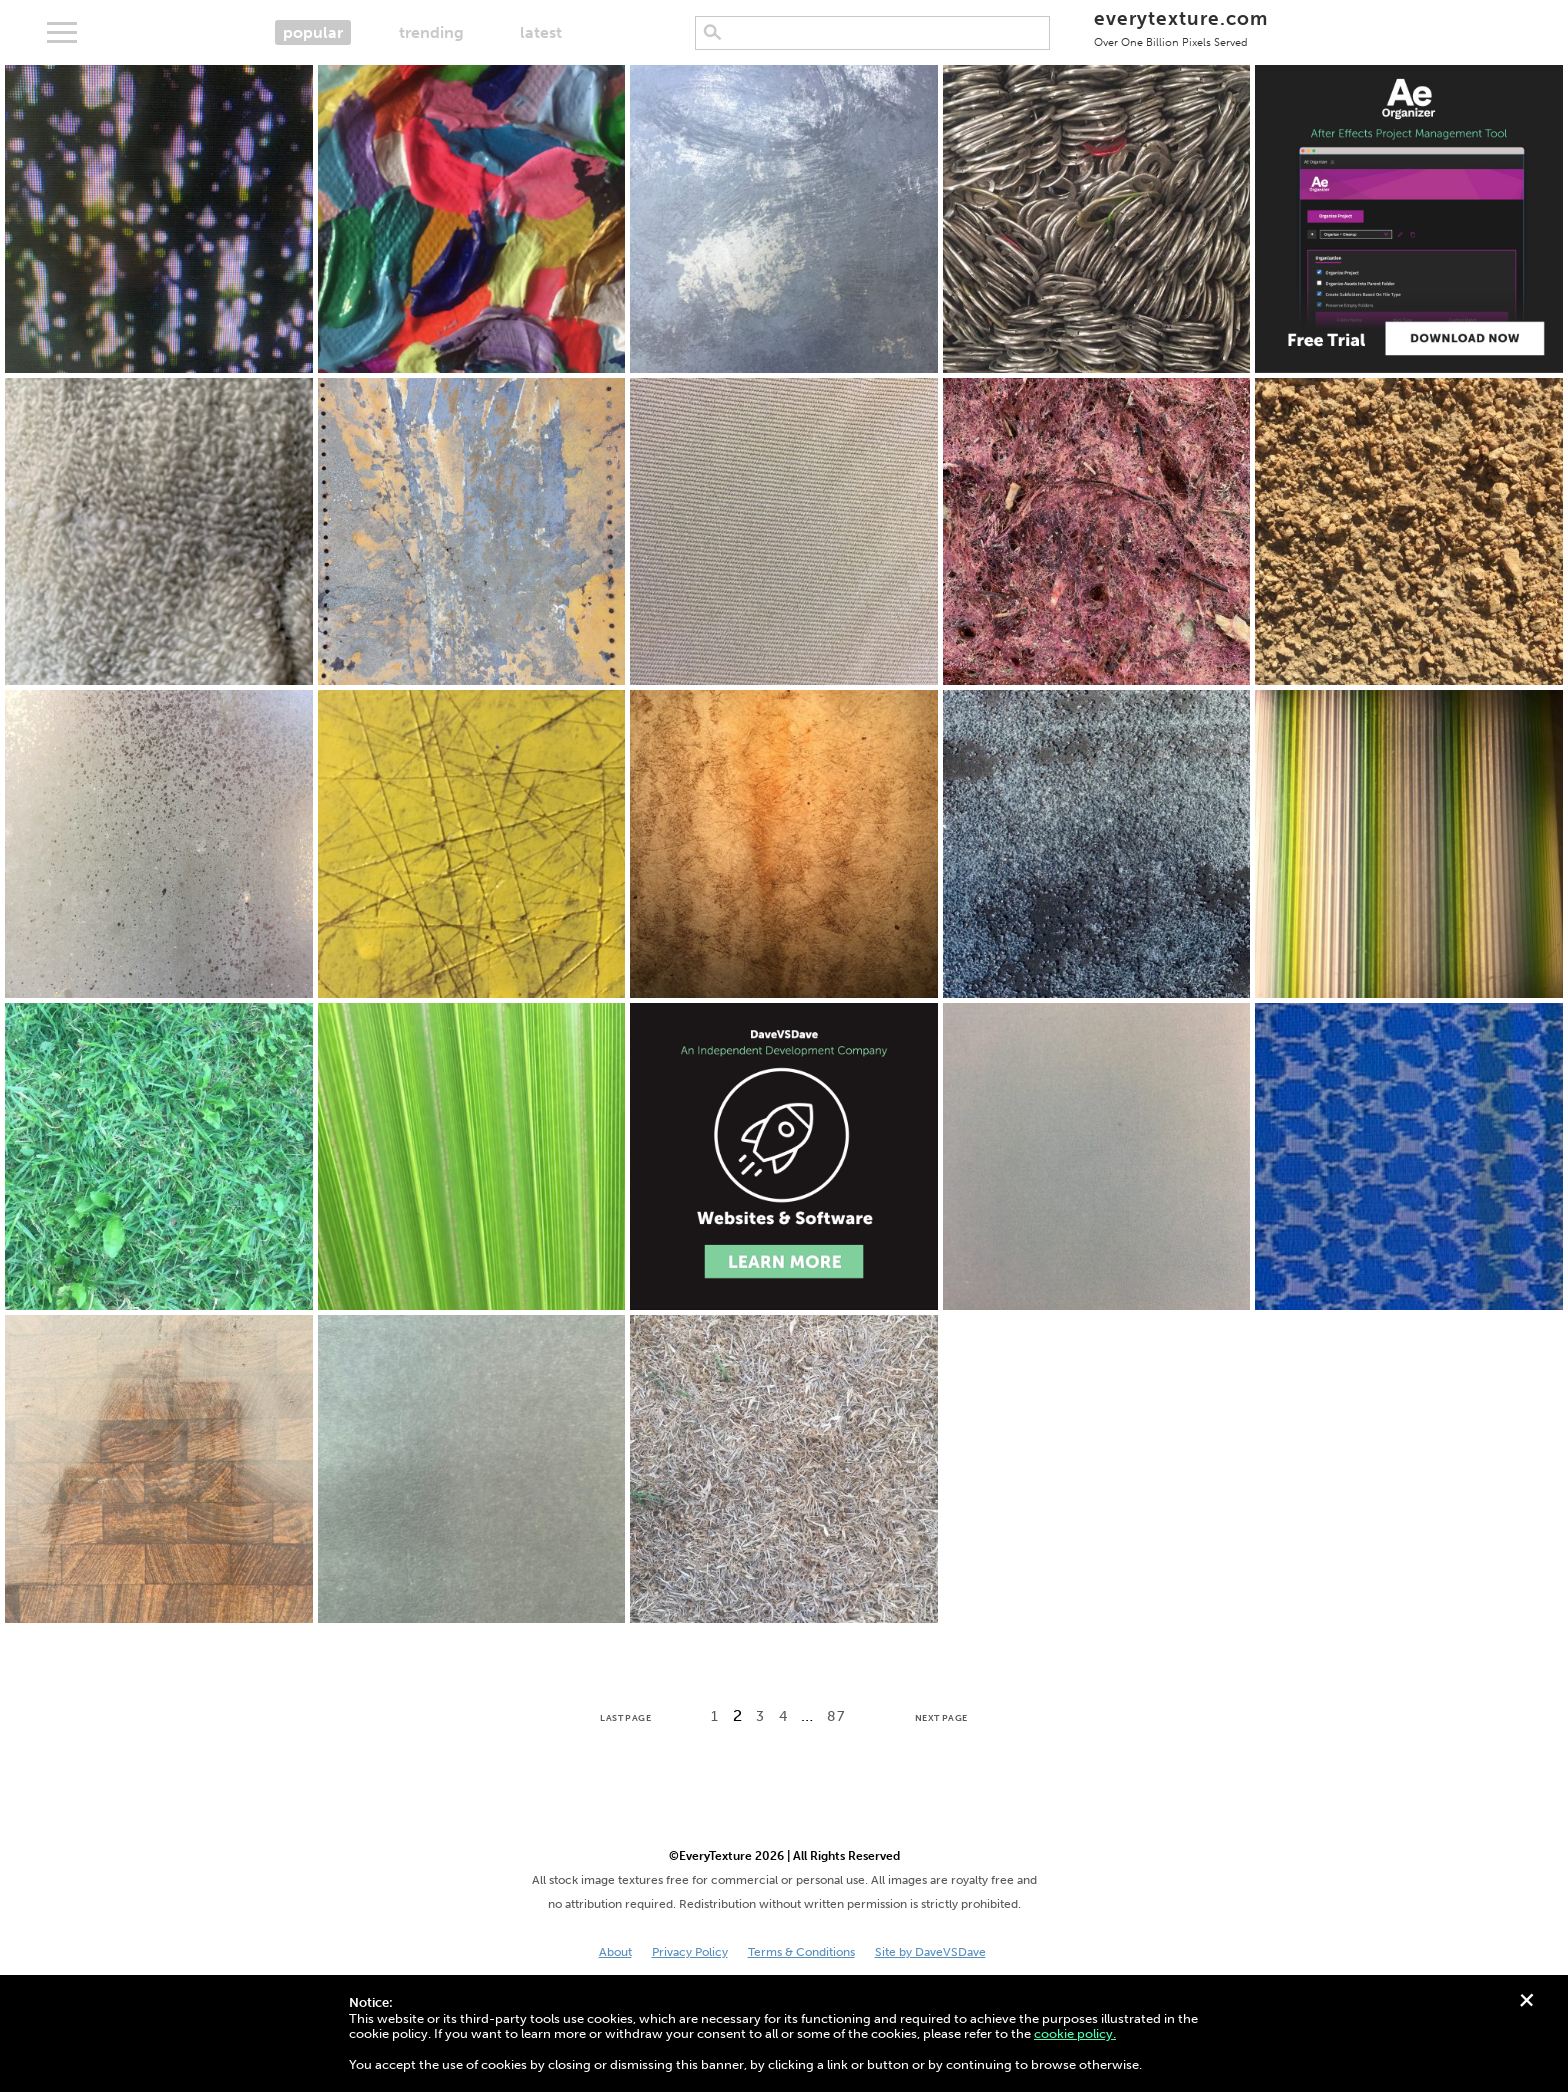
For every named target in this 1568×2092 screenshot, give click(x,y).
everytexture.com (1180, 27)
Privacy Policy (690, 1952)
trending (431, 32)
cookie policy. (1075, 2033)
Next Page (941, 1718)
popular (313, 32)
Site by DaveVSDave (930, 1952)
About (615, 1952)
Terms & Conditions (801, 1952)
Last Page (625, 1718)
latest (541, 32)
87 (835, 1716)
